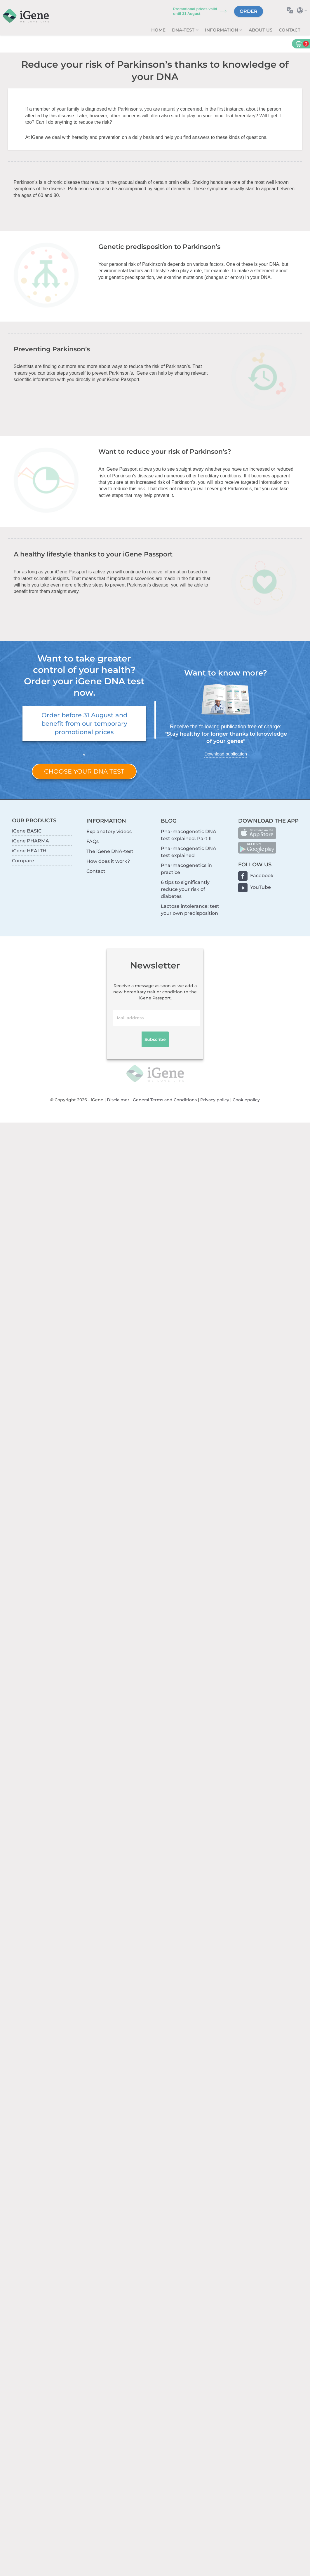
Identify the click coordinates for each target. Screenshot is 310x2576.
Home (158, 30)
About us (260, 30)
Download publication (225, 753)
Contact (289, 30)
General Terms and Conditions (165, 1099)
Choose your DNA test (84, 771)
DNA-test (184, 30)
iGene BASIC (26, 831)
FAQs (92, 841)
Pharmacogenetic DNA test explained (188, 852)
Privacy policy (214, 1099)
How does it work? (108, 861)
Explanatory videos (109, 831)
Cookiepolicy (246, 1099)
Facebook (262, 875)
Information (222, 30)
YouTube (260, 887)
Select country (303, 10)
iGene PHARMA (30, 841)
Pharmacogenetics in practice (186, 869)
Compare (23, 860)
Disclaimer (118, 1099)
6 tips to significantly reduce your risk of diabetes (185, 889)
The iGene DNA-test (109, 851)
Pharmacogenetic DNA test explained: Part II (188, 835)
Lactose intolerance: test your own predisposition (190, 909)
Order (248, 11)
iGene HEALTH (29, 851)
